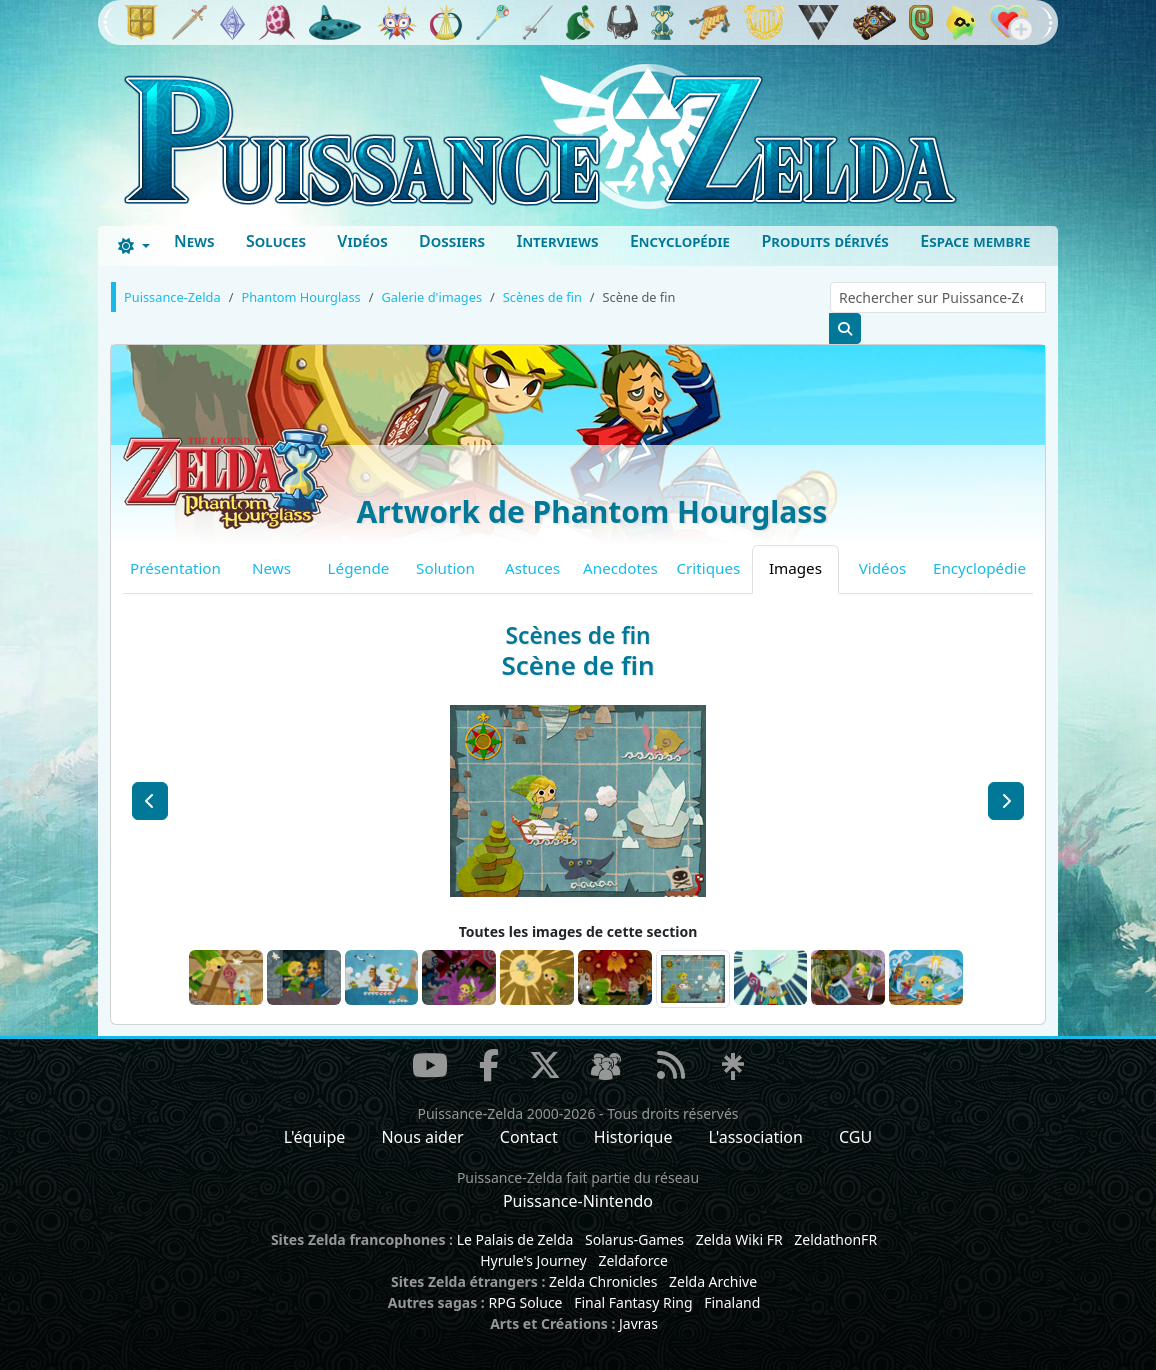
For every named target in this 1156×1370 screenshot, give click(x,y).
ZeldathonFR (835, 1239)
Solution (445, 568)
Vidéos (362, 241)
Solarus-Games (634, 1239)
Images (795, 568)
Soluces (276, 241)
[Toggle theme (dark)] (134, 246)
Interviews (557, 241)
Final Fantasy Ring (633, 1302)
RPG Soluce (525, 1302)
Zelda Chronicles (603, 1281)
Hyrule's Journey (533, 1260)
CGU (855, 1137)
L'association (756, 1137)
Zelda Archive (713, 1281)
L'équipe (315, 1137)
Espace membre (975, 241)
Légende (359, 568)
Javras (638, 1323)
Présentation (175, 568)
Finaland (732, 1302)
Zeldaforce (632, 1260)
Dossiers (452, 241)
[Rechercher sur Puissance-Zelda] (938, 297)
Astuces (532, 568)
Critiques (709, 568)
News (194, 241)
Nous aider (422, 1137)
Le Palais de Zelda (515, 1239)
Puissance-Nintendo (578, 1201)
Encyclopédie (680, 241)
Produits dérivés (824, 241)
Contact (529, 1137)
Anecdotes (620, 568)
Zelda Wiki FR (739, 1239)
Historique (633, 1137)
